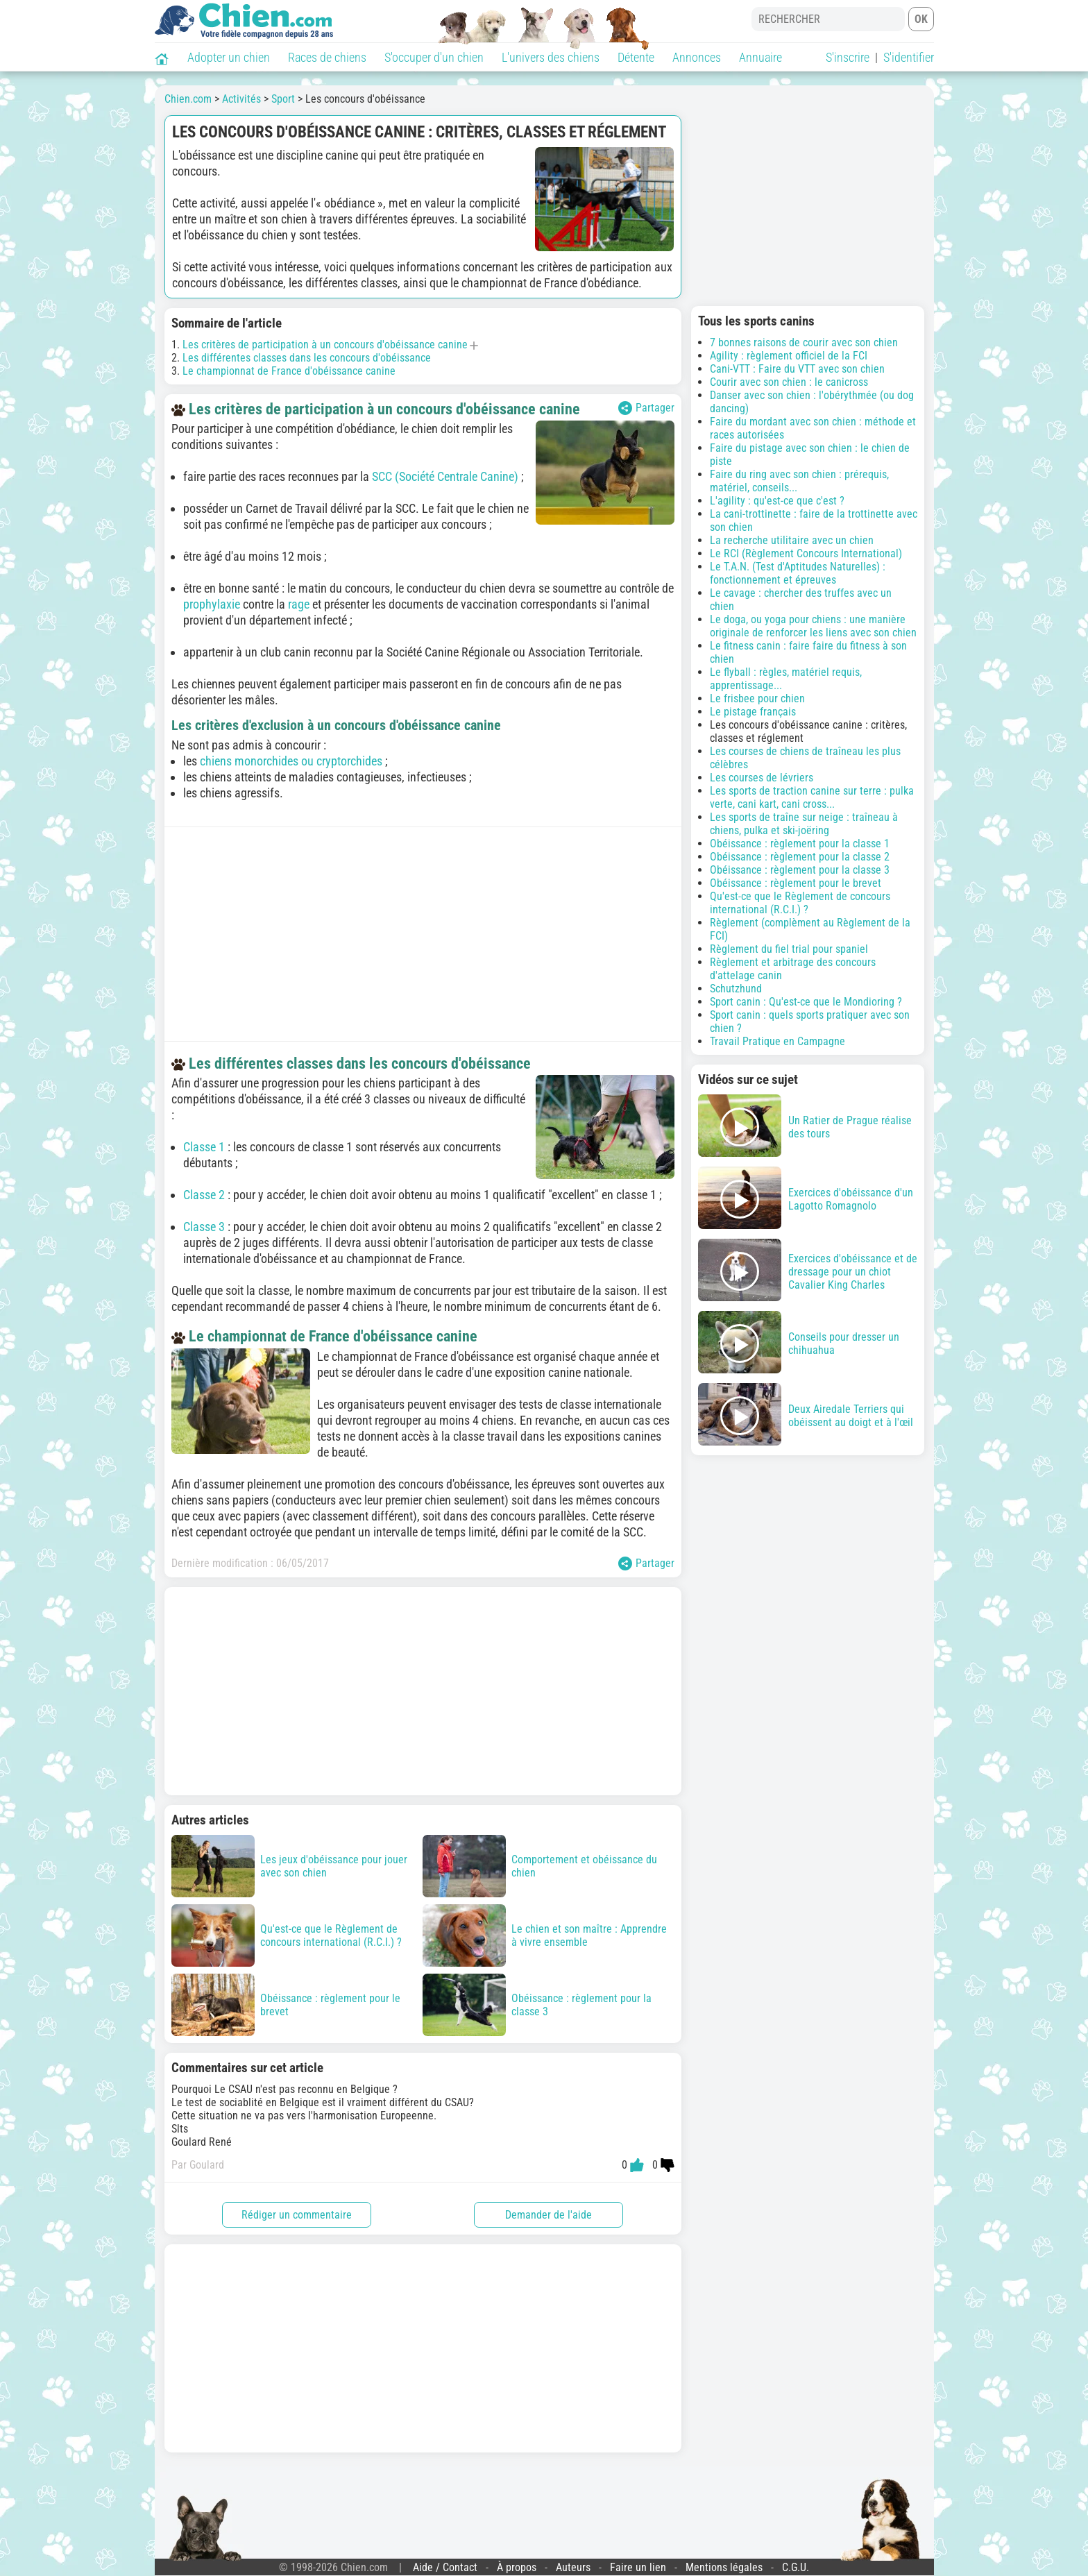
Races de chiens (327, 57)
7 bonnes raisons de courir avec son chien (804, 342)
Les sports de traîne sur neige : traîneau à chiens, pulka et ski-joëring (804, 824)
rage (298, 604)
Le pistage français (753, 711)
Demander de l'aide (548, 2214)
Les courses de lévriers (761, 777)
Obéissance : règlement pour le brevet (795, 883)
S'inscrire (847, 57)
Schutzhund (736, 988)
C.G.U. (795, 2567)
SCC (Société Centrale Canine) (445, 476)
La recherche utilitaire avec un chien (792, 540)
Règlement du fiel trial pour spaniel (789, 949)
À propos (516, 2567)
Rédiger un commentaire (296, 2214)
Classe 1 (204, 1146)
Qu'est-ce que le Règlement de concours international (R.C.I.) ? (800, 903)
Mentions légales (724, 2567)
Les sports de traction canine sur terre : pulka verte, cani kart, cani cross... (812, 797)
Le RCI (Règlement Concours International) (806, 553)
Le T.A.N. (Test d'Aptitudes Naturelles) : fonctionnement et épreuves (797, 573)
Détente (636, 57)
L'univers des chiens (551, 57)
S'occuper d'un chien (434, 57)
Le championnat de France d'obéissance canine (289, 371)
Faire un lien (638, 2567)
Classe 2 (204, 1194)
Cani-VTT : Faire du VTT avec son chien (797, 368)
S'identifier (908, 57)
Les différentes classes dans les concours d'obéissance (306, 357)
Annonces (696, 57)
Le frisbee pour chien (757, 698)
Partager (646, 408)
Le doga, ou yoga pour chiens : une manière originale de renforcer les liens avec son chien (813, 626)
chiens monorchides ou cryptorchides (291, 761)
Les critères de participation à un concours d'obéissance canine (325, 344)
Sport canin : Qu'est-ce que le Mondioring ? (806, 1001)
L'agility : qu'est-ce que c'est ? (777, 500)
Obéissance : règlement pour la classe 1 (800, 843)
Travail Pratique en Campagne (777, 1041)
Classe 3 (204, 1226)
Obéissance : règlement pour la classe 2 (800, 856)
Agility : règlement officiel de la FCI (788, 355)
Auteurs (573, 2567)
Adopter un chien (228, 57)
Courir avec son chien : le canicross (789, 382)
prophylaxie (211, 604)
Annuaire (760, 57)
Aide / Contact (445, 2567)
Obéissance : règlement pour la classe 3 (800, 869)
